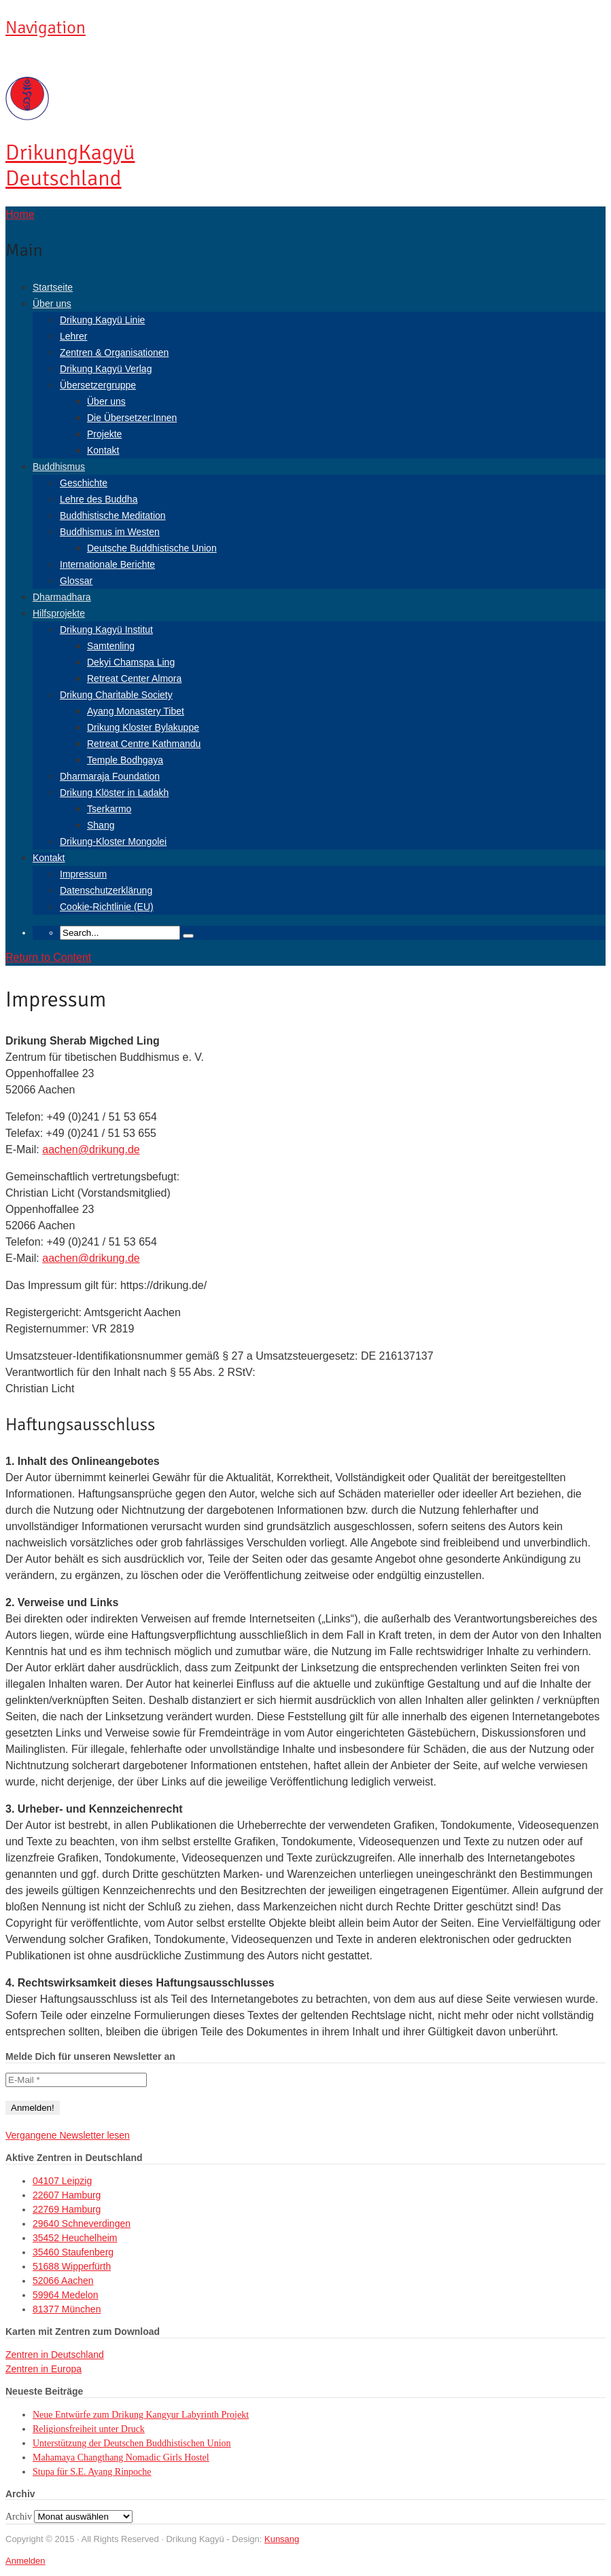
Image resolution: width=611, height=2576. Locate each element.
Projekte (104, 434)
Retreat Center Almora (134, 678)
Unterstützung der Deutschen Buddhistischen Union (132, 2443)
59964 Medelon (66, 2294)
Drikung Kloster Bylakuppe (143, 727)
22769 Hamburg (67, 2209)
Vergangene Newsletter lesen (67, 2135)
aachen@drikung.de (90, 1149)
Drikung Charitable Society (116, 694)
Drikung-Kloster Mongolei (113, 841)
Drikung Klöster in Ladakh (114, 792)
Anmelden (25, 2561)
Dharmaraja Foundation (110, 776)
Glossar (76, 580)
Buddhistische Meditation (113, 515)
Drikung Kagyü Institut (106, 629)
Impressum (83, 874)
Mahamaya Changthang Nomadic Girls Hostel (121, 2457)
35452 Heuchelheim (75, 2237)
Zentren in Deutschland (54, 2354)
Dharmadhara (62, 597)
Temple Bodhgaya (125, 760)
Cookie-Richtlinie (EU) (107, 906)
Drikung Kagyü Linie (102, 319)
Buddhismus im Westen (110, 531)
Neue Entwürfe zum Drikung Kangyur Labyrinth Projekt (141, 2415)
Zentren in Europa (43, 2368)
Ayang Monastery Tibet (135, 711)
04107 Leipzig (62, 2180)
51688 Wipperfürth (72, 2266)
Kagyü (70, 165)
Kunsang (281, 2539)
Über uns (52, 303)
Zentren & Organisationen (114, 352)
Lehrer (73, 336)
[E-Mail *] (76, 2080)
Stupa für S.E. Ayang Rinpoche (92, 2472)
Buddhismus (59, 466)
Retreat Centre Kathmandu (143, 743)
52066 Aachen (63, 2280)
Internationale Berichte (107, 564)
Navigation (45, 28)
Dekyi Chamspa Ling (131, 662)
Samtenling (111, 645)
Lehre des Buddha (98, 499)
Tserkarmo (109, 808)
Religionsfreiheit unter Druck (89, 2429)
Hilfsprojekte (59, 613)
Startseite (53, 287)
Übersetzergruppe (98, 385)
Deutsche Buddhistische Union (152, 548)
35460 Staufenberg (73, 2252)
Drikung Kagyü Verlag (106, 368)
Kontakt (103, 450)
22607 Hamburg (67, 2195)
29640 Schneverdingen (81, 2223)
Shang (100, 825)
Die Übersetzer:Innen (132, 417)
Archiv (18, 2516)
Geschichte (83, 482)
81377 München (67, 2309)
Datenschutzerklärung (106, 890)
